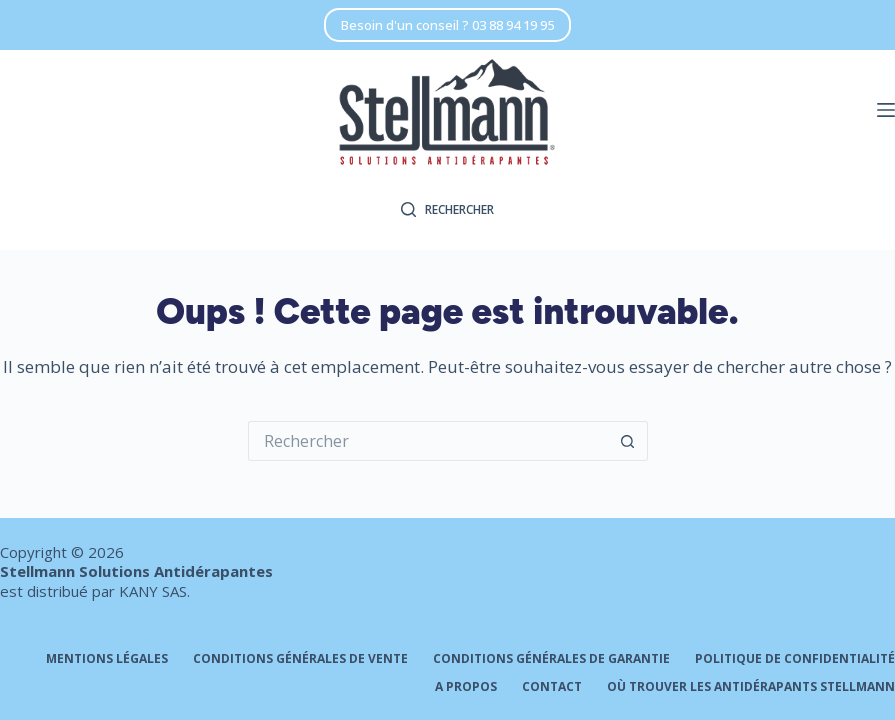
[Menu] (886, 110)
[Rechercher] (447, 210)
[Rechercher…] (428, 441)
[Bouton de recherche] (628, 441)
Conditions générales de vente (300, 659)
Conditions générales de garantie (551, 659)
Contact (552, 687)
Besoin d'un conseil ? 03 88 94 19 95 (447, 25)
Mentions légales (107, 659)
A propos (466, 687)
